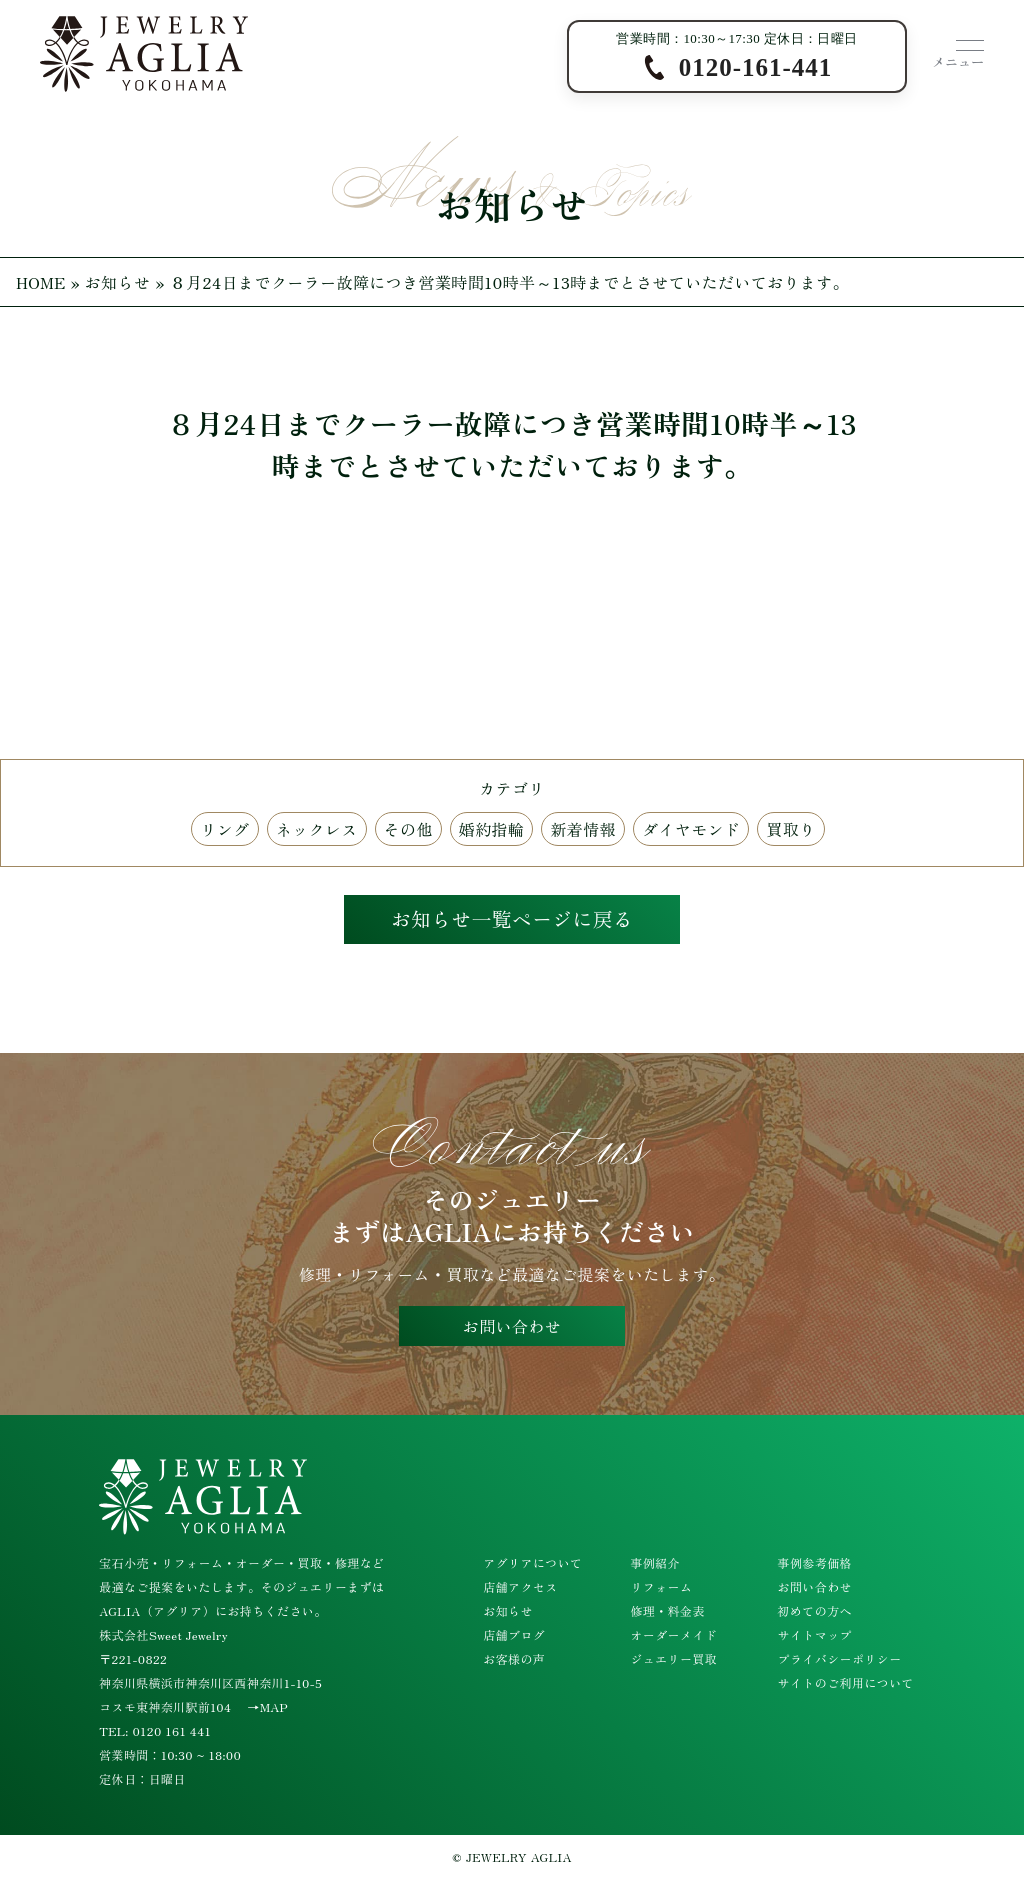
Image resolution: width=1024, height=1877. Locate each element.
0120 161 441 (171, 1730)
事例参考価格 (815, 1562)
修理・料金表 (667, 1610)
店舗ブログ (514, 1634)
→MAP (267, 1706)
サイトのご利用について (846, 1682)
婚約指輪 (492, 829)
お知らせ (118, 282)
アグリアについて (532, 1562)
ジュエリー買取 (673, 1658)
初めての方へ (815, 1610)
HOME (41, 282)
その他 (408, 829)
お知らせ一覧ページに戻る (512, 919)
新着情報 (583, 829)
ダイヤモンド (691, 829)
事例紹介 (655, 1562)
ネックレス (317, 829)
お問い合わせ (512, 1327)
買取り (790, 829)
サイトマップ (815, 1634)
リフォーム (661, 1586)
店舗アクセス (520, 1586)
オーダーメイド (673, 1634)
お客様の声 (514, 1658)
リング (224, 829)
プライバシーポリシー (840, 1658)
